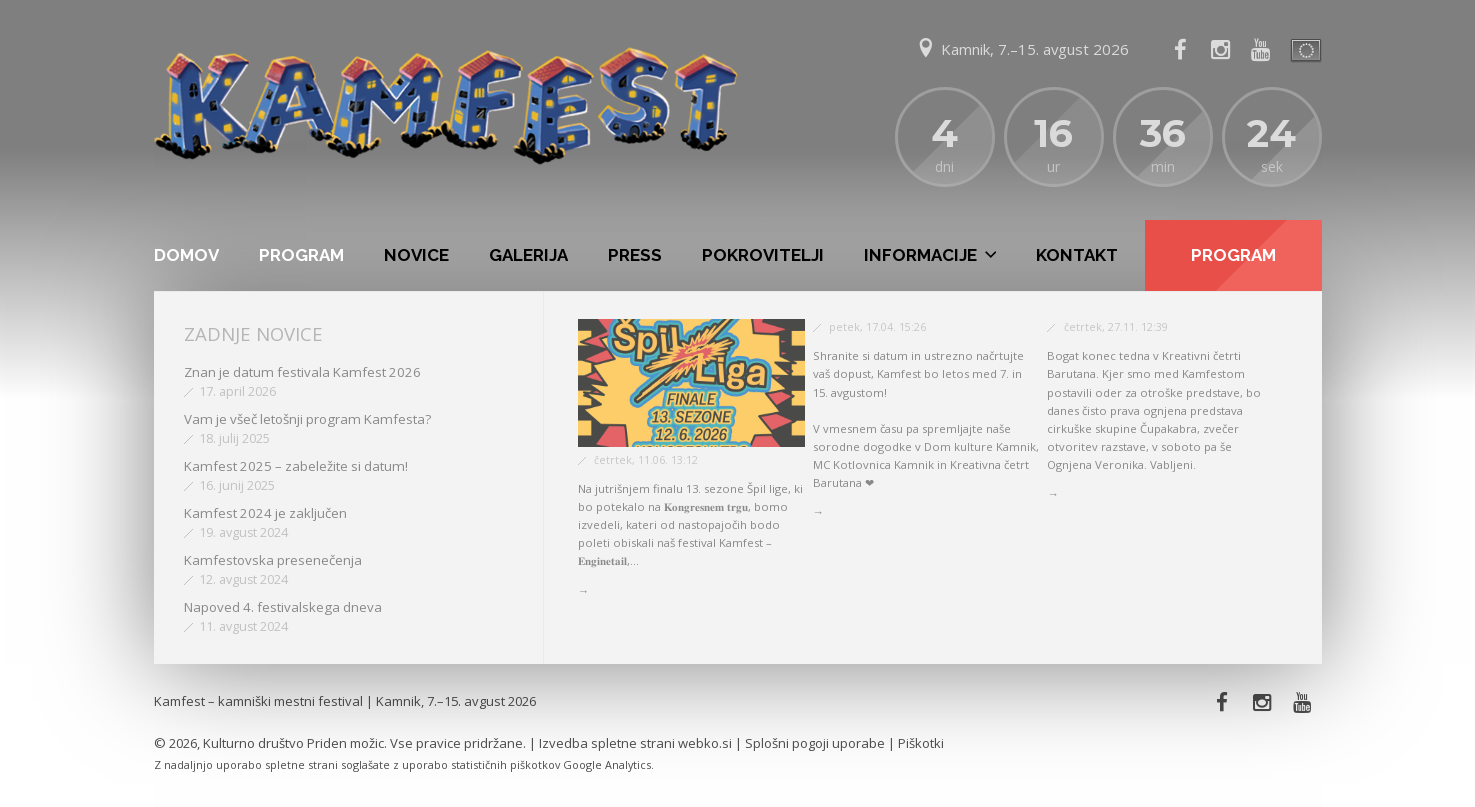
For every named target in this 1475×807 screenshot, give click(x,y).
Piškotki (921, 743)
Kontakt (1077, 255)
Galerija (528, 255)
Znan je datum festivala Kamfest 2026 (302, 372)
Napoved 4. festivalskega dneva (283, 607)
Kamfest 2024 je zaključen (265, 513)
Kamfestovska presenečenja (273, 560)
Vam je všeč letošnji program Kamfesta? (307, 419)
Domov (186, 255)
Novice (416, 255)
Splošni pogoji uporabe (815, 743)
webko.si (705, 743)
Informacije (920, 255)
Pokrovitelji (763, 255)
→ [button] (583, 590)
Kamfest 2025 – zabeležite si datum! (296, 466)
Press (635, 255)
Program (301, 255)
